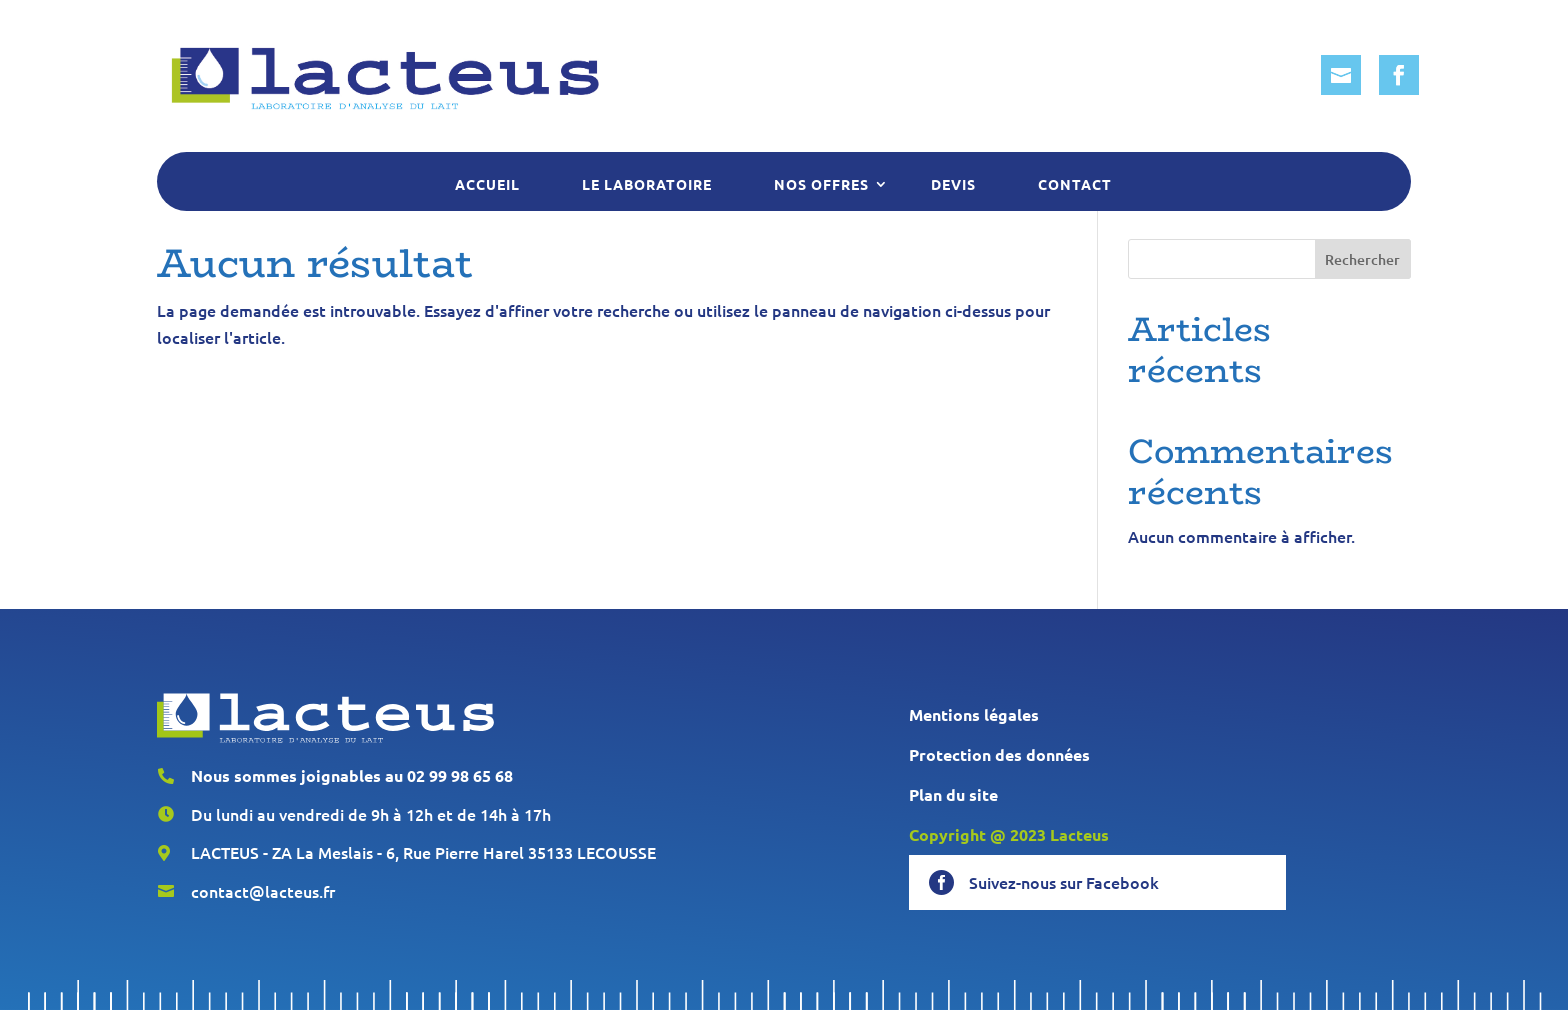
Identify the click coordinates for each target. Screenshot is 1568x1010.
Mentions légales (974, 714)
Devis (953, 184)
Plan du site (953, 794)
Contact (1075, 184)
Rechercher (1362, 259)
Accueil (487, 184)
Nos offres (821, 184)
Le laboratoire (647, 184)
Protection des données (999, 754)
